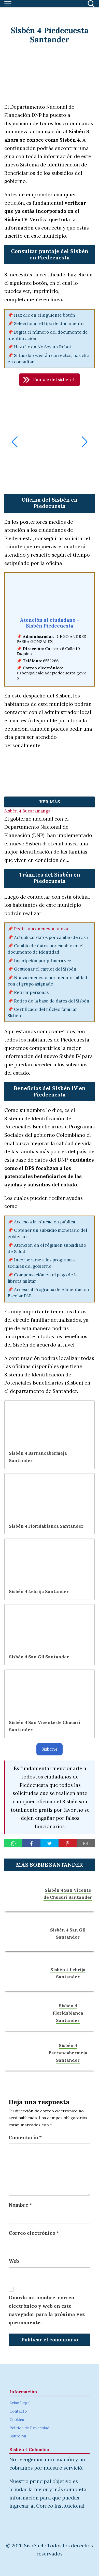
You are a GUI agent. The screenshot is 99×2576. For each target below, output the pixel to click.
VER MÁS (49, 802)
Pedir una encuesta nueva (41, 929)
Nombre (20, 2205)
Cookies (16, 2419)
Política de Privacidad (29, 2428)
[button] (49, 379)
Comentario (25, 2137)
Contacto (18, 2411)
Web (14, 2261)
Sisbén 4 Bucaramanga (27, 811)
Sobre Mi (17, 2436)
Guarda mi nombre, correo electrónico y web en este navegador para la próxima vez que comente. (47, 2310)
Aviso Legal (20, 2402)
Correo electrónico (34, 2233)
